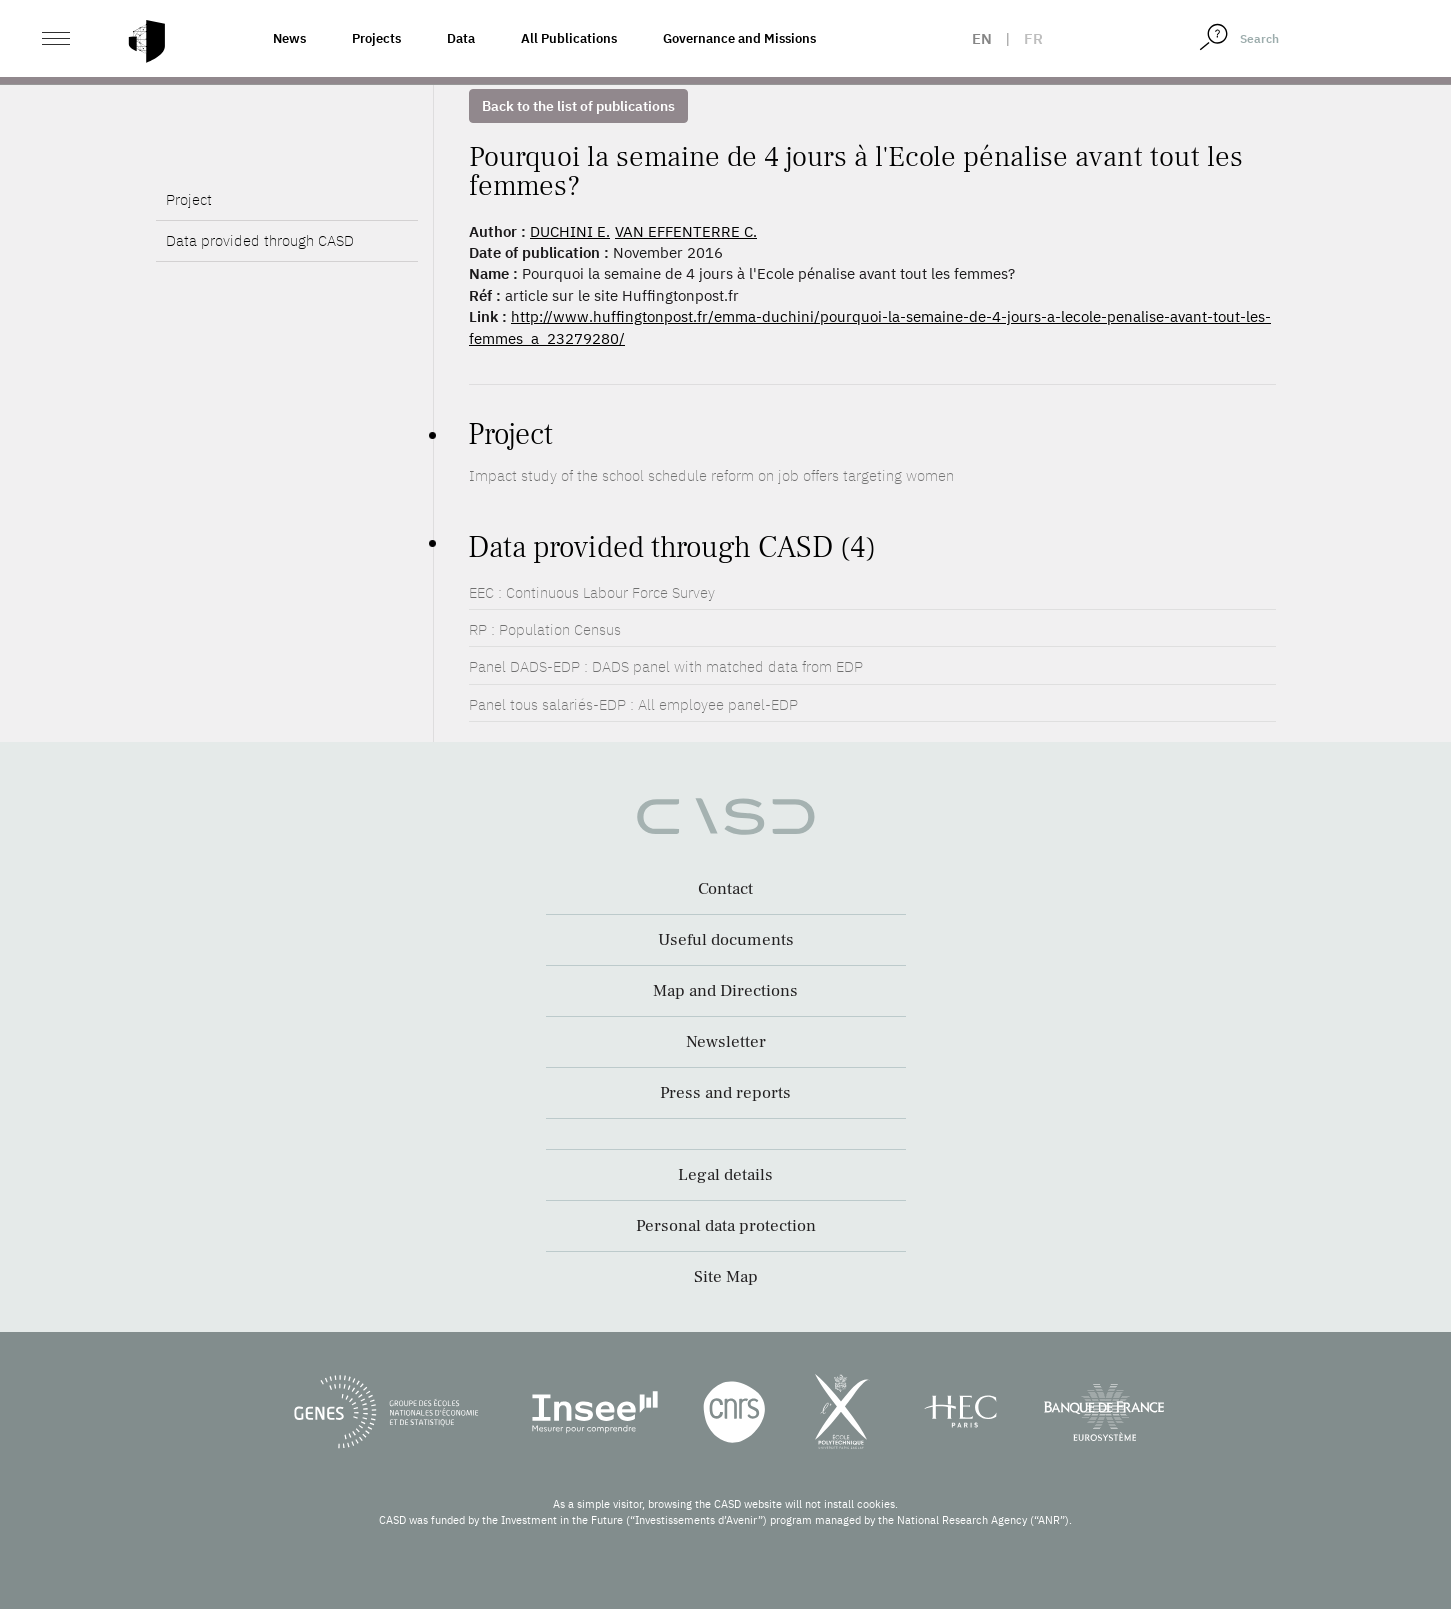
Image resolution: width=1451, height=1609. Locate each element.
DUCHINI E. (570, 231)
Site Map (726, 1277)
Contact (725, 889)
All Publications (569, 38)
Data (461, 38)
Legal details (725, 1175)
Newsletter (726, 1042)
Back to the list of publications (578, 106)
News (289, 38)
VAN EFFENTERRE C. (686, 231)
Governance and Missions (739, 38)
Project (189, 251)
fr (1033, 38)
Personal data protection (726, 1226)
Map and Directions (725, 991)
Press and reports (725, 1093)
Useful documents (726, 940)
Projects (376, 38)
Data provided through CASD (260, 292)
